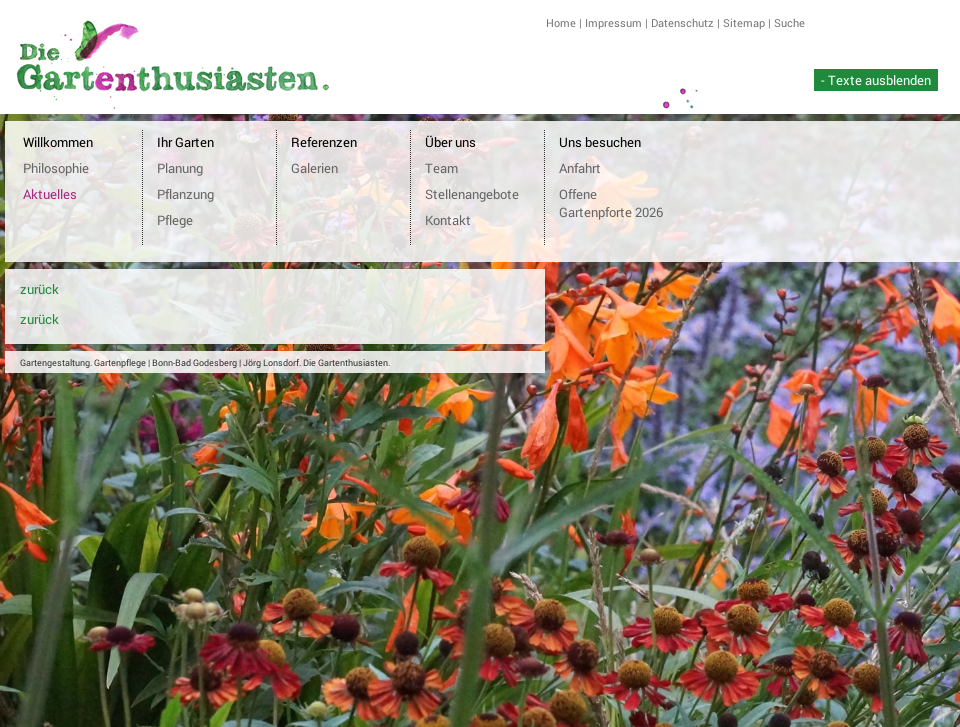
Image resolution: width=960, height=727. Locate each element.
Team (441, 168)
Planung (180, 168)
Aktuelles (50, 194)
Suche (789, 22)
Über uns (450, 142)
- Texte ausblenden (876, 80)
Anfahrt (580, 168)
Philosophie (56, 168)
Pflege (175, 220)
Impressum (613, 22)
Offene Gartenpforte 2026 (611, 203)
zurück (39, 289)
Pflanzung (185, 194)
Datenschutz (682, 22)
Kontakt (448, 220)
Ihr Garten (185, 142)
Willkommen (58, 142)
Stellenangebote (472, 194)
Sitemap (744, 22)
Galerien (314, 168)
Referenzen (324, 142)
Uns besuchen (600, 142)
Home (561, 22)
